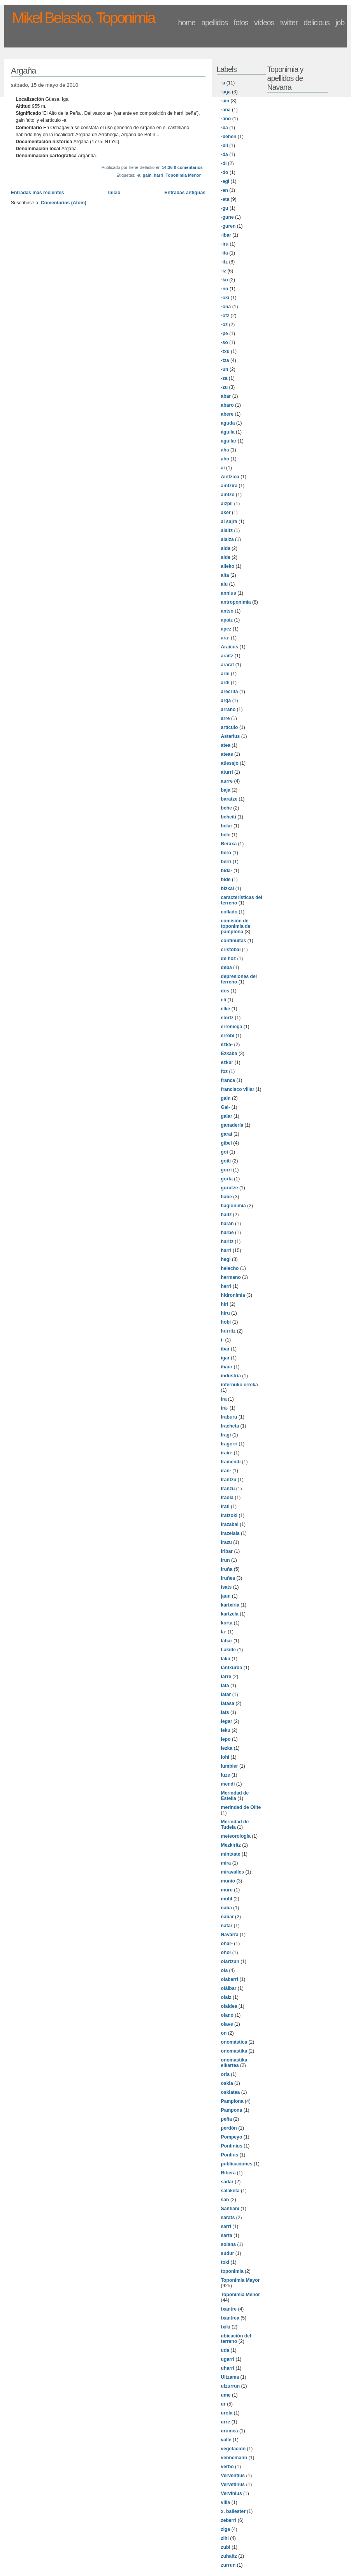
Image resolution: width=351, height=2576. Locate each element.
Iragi (226, 1435)
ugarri (227, 2359)
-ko (224, 280)
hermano (231, 1277)
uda (225, 2350)
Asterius (230, 736)
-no (224, 288)
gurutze (229, 1188)
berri (226, 861)
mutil (226, 1899)
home (186, 22)
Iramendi (231, 1461)
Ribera (228, 2173)
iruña (227, 1569)
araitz (227, 655)
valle (226, 2440)
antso (227, 611)
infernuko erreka (239, 1384)
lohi (225, 1757)
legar (226, 1721)
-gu (224, 208)
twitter (289, 22)
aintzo (228, 494)
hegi (226, 1259)
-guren (228, 226)
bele (225, 835)
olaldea (229, 2006)
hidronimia (233, 1295)
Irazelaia (230, 1533)
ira (224, 1399)
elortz (227, 1017)
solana (228, 2244)
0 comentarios (188, 167)
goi (224, 1152)
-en (224, 190)
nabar (227, 1916)
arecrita (229, 691)
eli (223, 1000)
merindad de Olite (241, 1807)
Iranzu (228, 1488)
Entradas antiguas (185, 192)
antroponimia (236, 602)
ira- (224, 1408)
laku (225, 1658)
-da (224, 154)
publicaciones (237, 2164)
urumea (229, 2431)
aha (225, 450)
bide (226, 879)
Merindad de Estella (235, 1795)
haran (227, 1223)
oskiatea (230, 2092)
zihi (225, 2538)
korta (227, 1623)
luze (225, 1775)
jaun (226, 1596)
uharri (227, 2368)
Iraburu (229, 1417)
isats (226, 1587)
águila (228, 432)
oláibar (229, 1988)
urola (227, 2413)
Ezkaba (229, 1053)
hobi (226, 1322)
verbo (227, 2466)
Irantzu (229, 1479)
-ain (225, 101)
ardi (225, 682)
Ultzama (230, 2377)
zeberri (229, 2520)
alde (225, 557)
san (225, 2199)
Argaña (23, 71)
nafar (227, 1925)
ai (223, 468)
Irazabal (230, 1524)
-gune (227, 217)
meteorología (236, 1836)
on (224, 2033)
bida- (226, 870)
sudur (227, 2253)
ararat (227, 664)
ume (226, 2395)
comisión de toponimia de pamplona (236, 926)
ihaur (227, 1367)
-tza (225, 360)
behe (226, 808)
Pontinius (231, 2146)
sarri (226, 2226)
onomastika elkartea (234, 2062)
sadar (227, 2181)
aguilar (229, 441)
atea (225, 745)
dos (225, 991)
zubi (225, 2547)
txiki (225, 2327)
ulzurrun (230, 2386)
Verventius (233, 2475)
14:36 (167, 167)
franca (228, 1080)
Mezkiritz (231, 1845)
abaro (227, 405)
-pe (224, 333)
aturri (227, 772)
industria (231, 1375)
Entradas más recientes (37, 192)
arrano (228, 709)
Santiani (230, 2208)
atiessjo (230, 763)
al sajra (229, 521)
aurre (227, 781)
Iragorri (229, 1444)
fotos (241, 22)
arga (226, 700)
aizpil (227, 503)
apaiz (227, 620)
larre (226, 1676)
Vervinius (231, 2493)
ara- (225, 638)
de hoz (228, 958)
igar (225, 1358)
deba (226, 967)
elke (225, 1008)
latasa (227, 1703)
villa (225, 2502)
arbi (225, 673)
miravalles (232, 1872)
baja (225, 790)
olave (227, 2024)
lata (225, 1685)
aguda (228, 423)
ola (224, 1970)
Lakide (228, 1649)
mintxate (230, 1854)
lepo (226, 1739)
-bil (224, 145)
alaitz (227, 530)
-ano (226, 118)
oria (225, 2074)
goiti (226, 1161)
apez (226, 629)
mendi (228, 1784)
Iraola (227, 1497)
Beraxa (229, 843)
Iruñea (228, 1578)
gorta (227, 1179)
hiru (225, 1313)
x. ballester (233, 2511)
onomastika (234, 2051)
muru (227, 1890)
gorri (226, 1170)
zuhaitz (229, 2556)
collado (229, 912)
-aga (226, 92)
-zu (224, 387)
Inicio (114, 192)
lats (225, 1712)
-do (224, 172)
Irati (225, 1506)
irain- (227, 1453)
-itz (224, 262)
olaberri (230, 1979)
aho (225, 459)
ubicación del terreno (236, 2338)
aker (226, 512)
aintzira (229, 485)
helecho (230, 1268)
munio (228, 1881)
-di (224, 163)
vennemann (234, 2457)
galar (226, 1116)
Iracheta (230, 1426)
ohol (226, 1952)
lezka (227, 1748)
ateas (227, 754)
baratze (229, 799)
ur (223, 2404)
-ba (224, 127)
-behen (229, 136)
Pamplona (232, 2101)
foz (224, 1071)
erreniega (231, 1026)
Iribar (227, 1551)
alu (224, 584)
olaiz (226, 1997)
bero (226, 852)
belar (226, 826)
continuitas (233, 940)
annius (228, 593)
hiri (224, 1304)
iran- (226, 1470)
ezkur (227, 1062)
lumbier (229, 1766)
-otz (225, 315)
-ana (226, 109)
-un (224, 369)
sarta (226, 2235)
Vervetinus (233, 2484)
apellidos (214, 22)
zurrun (228, 2565)
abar (226, 396)
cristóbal (231, 949)
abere (227, 414)
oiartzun (230, 1961)
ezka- (227, 1044)
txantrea (230, 2318)
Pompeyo (231, 2137)
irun (225, 1560)
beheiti (228, 817)
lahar (226, 1641)
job (339, 22)
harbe (227, 1232)
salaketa (230, 2190)
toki (225, 2262)
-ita (224, 253)
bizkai (227, 888)
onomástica (234, 2042)
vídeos (264, 22)
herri (226, 1286)
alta (225, 575)
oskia (227, 2083)
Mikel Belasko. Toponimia (83, 17)
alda (225, 548)
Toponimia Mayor (240, 2280)
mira (226, 1863)
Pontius (230, 2155)
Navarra (230, 1934)
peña (226, 2119)
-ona (226, 306)
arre (225, 718)
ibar (225, 1349)
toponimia (232, 2271)
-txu (225, 351)
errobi (227, 1035)
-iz (223, 271)
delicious (317, 22)
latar (226, 1694)
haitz (226, 1214)
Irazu (226, 1542)
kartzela (230, 1614)
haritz (227, 1241)
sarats (228, 2217)
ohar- (227, 1943)
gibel (226, 1143)
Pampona (231, 2110)
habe (226, 1196)
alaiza (227, 539)
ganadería (232, 1125)
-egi (225, 181)
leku (225, 1730)
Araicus (230, 647)
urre (225, 2422)
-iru (225, 244)
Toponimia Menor (183, 175)
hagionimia (233, 1205)
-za (224, 378)
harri (158, 175)
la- (223, 1632)
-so (224, 342)
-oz (224, 324)
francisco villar (237, 1089)
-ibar (226, 235)
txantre (229, 2309)
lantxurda (231, 1667)
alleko (227, 566)
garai (226, 1134)
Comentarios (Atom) (63, 202)
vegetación (233, 2448)
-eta (225, 199)
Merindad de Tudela (235, 1824)
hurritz (228, 1331)
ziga (225, 2529)
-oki (225, 297)
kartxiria (230, 1605)
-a (138, 175)
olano (227, 2015)
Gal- (225, 1107)
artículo (229, 727)
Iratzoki (229, 1515)
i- (222, 1340)
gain (147, 175)
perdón (229, 2128)
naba (226, 1907)
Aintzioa (230, 476)
